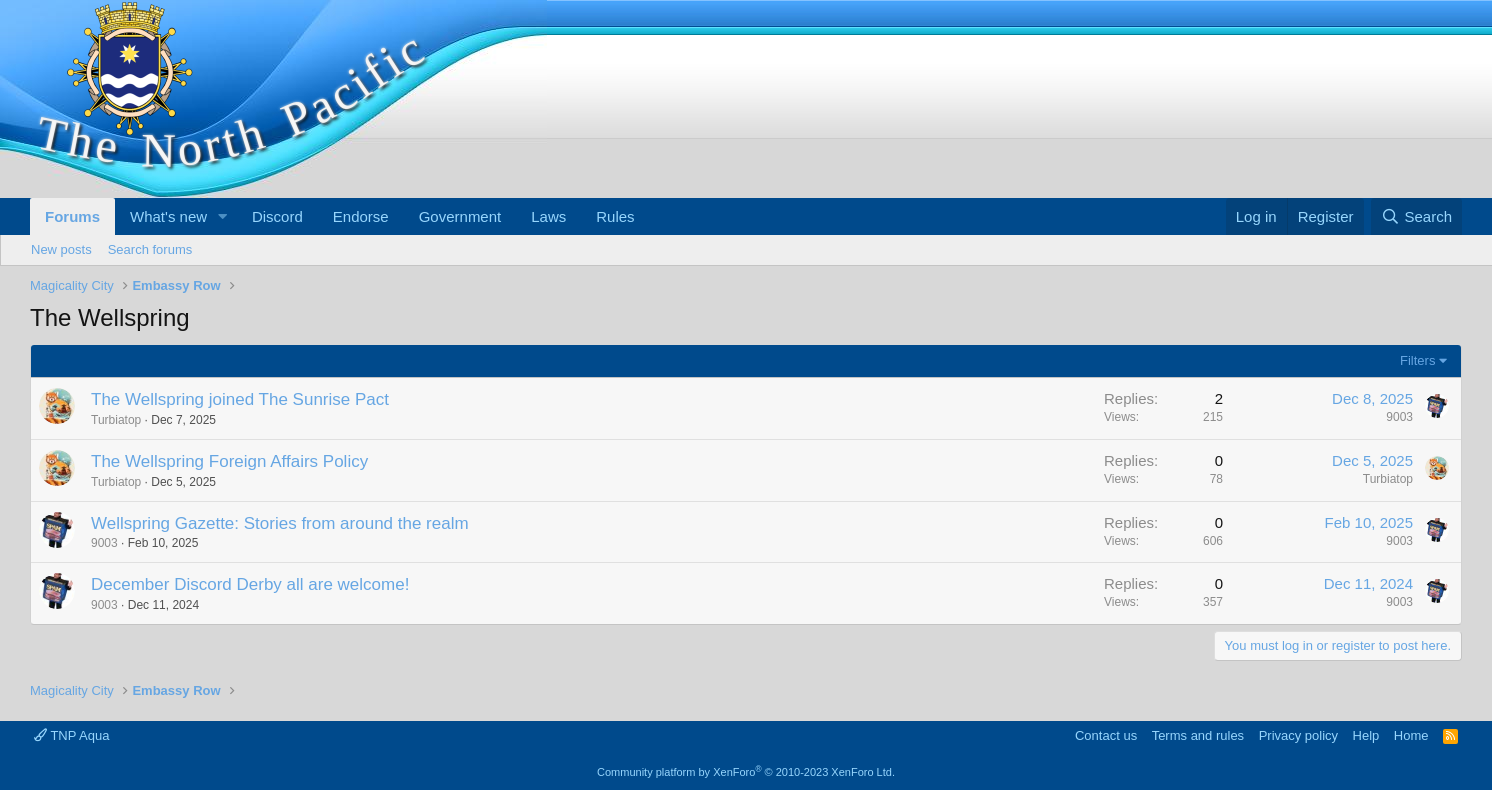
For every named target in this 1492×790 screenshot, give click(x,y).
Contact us (1106, 735)
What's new (168, 216)
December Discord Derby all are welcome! (250, 584)
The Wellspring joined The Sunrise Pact (240, 399)
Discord (277, 216)
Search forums (150, 249)
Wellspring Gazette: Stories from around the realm (280, 523)
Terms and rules (1198, 735)
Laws (548, 216)
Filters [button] (1417, 360)
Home (1411, 735)
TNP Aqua (71, 735)
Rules (615, 216)
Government (460, 216)
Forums (72, 216)
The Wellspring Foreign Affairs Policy (229, 461)
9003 (1399, 417)
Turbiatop (116, 420)
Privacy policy (1298, 735)
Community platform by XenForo (746, 772)
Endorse (361, 216)
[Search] (1416, 216)
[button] (223, 216)
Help (1366, 735)
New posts (61, 249)
